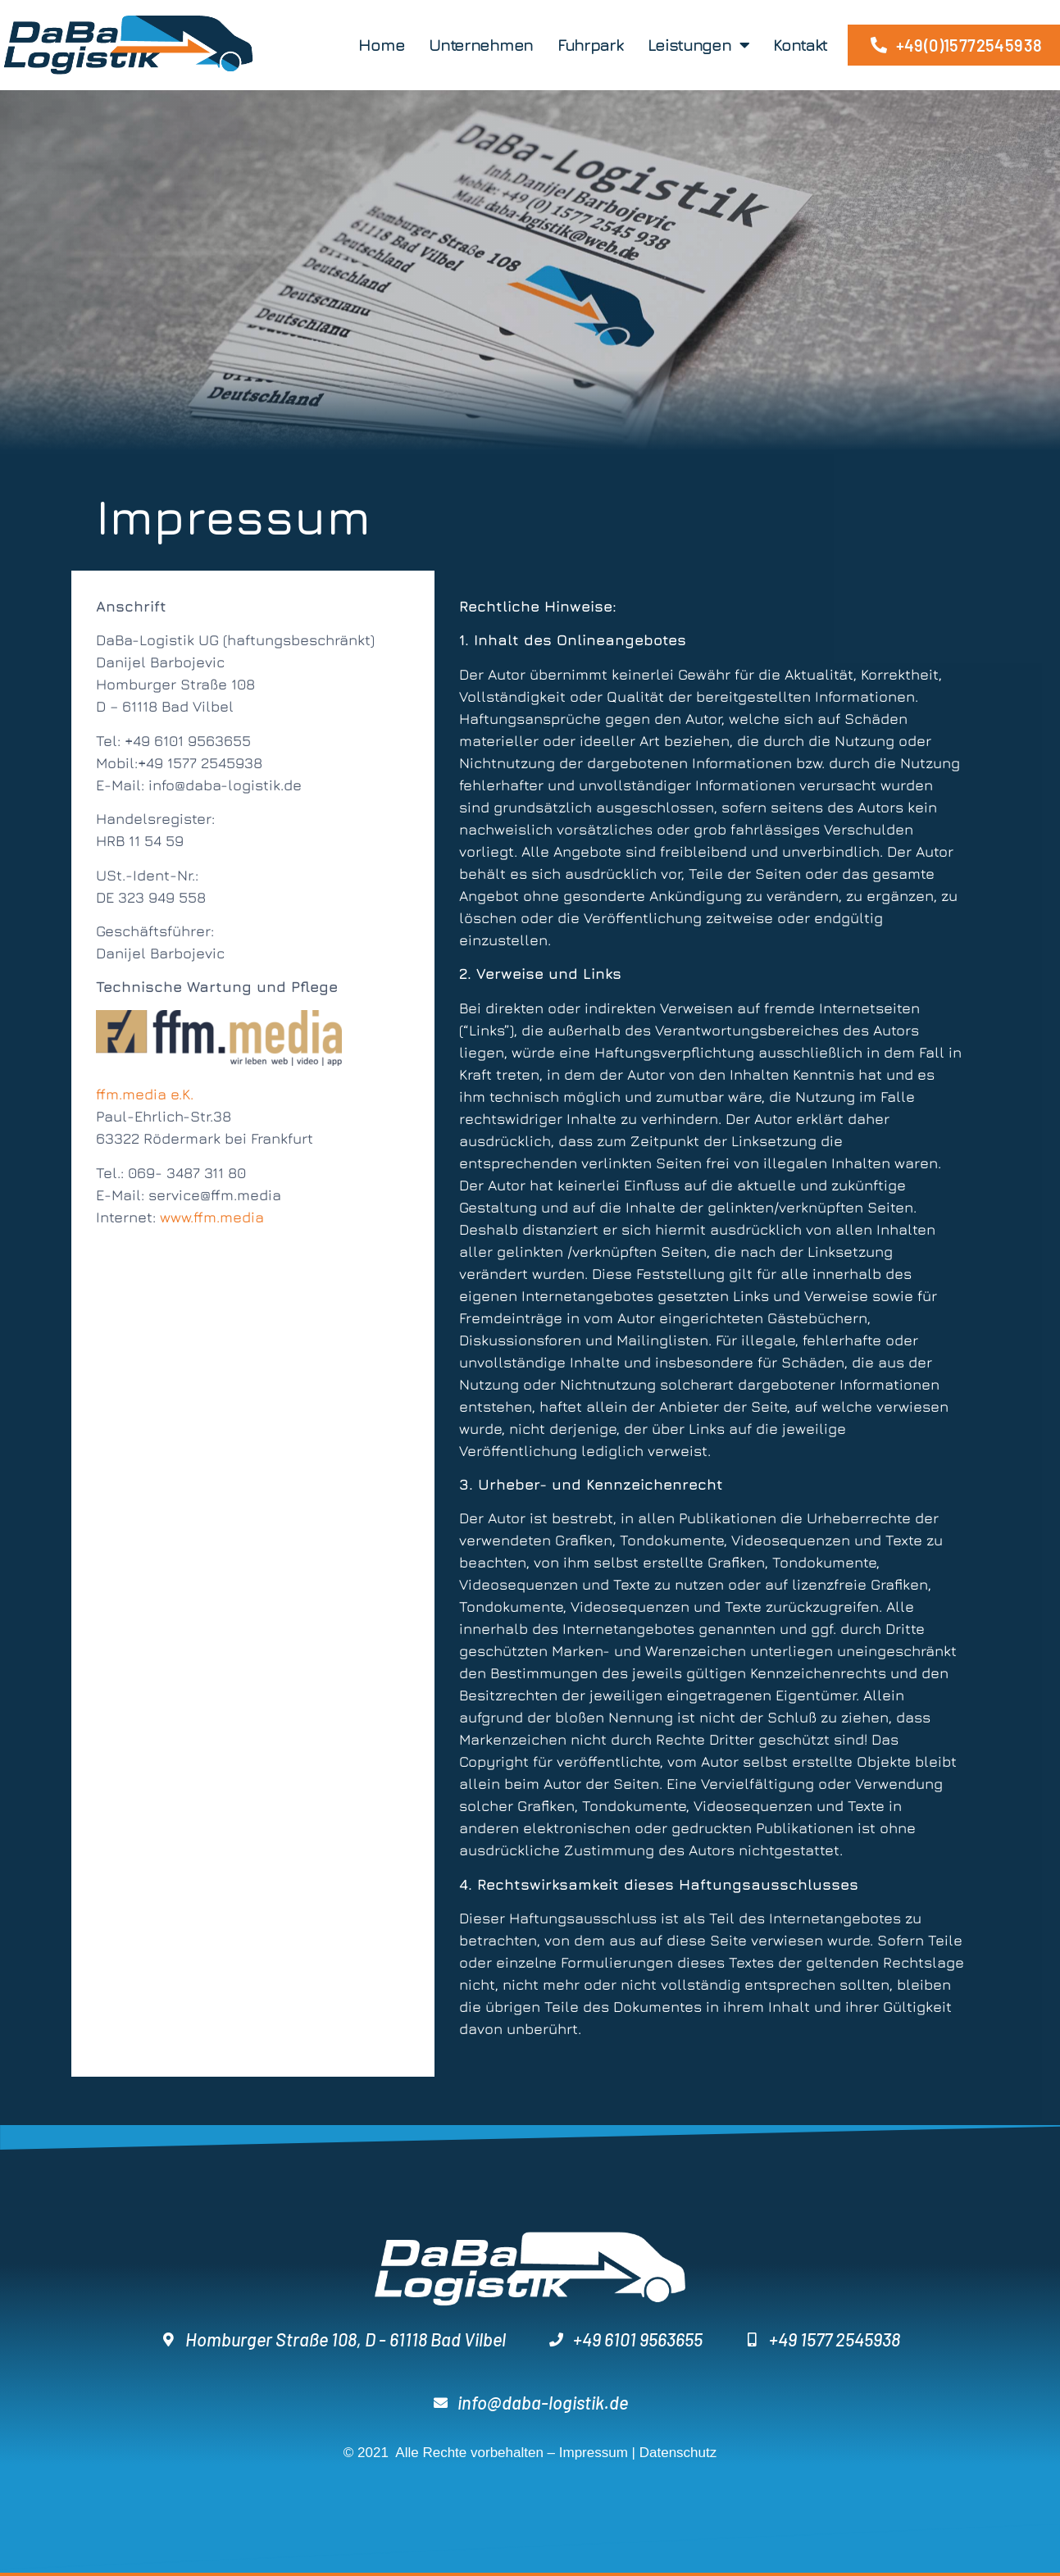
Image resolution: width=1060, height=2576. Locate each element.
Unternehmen (481, 44)
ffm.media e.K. (144, 1094)
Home (381, 44)
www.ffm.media (212, 1217)
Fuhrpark (590, 44)
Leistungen (698, 45)
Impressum (593, 2452)
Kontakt (800, 44)
